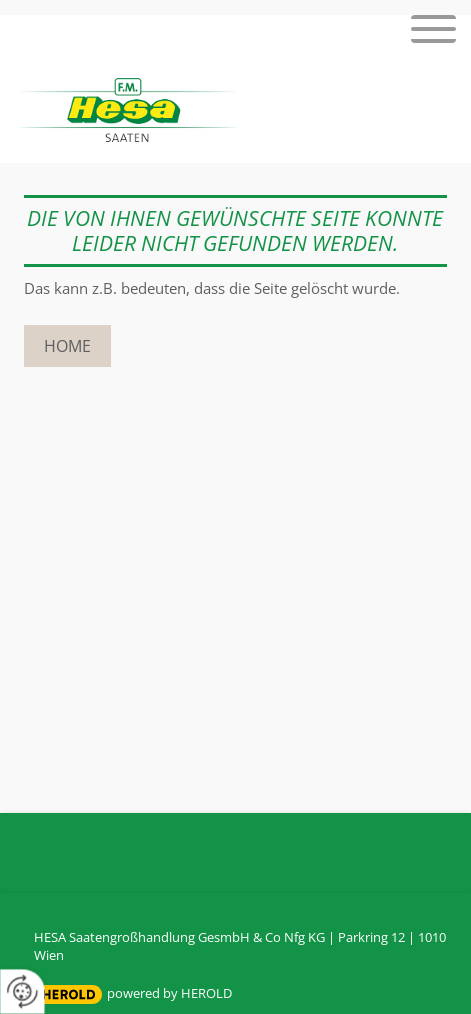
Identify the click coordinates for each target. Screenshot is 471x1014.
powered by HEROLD (169, 993)
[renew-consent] (22, 991)
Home (67, 346)
